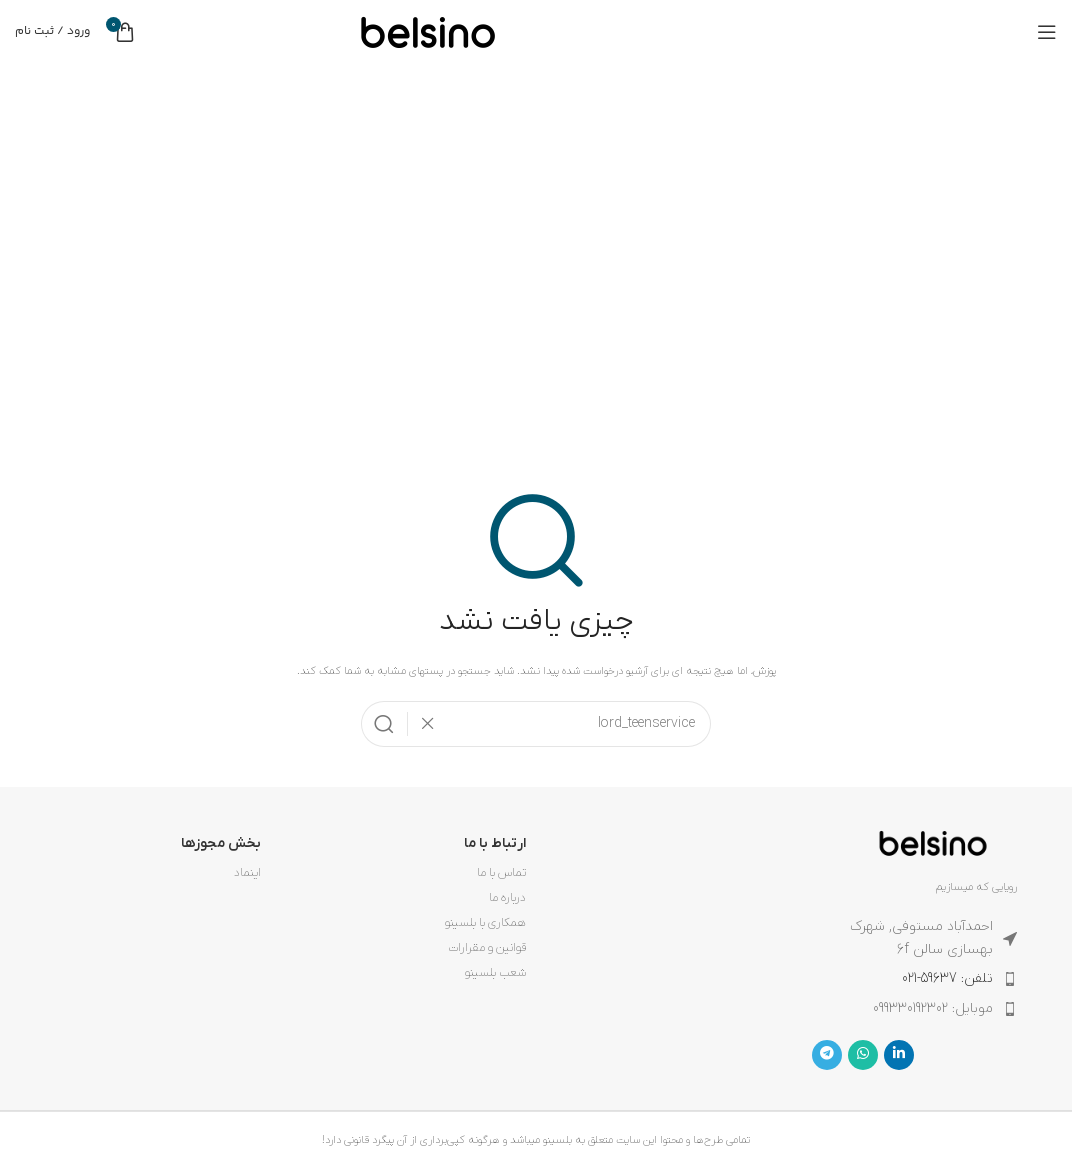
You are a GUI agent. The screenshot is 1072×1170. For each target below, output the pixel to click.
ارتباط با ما (495, 843)
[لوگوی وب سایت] (428, 31)
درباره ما (507, 898)
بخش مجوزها (221, 843)
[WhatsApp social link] (863, 1055)
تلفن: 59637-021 (947, 978)
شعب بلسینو (495, 973)
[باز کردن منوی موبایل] (1047, 32)
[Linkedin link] (899, 1055)
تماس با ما (501, 873)
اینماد (247, 873)
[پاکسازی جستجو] (422, 724)
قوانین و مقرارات (487, 948)
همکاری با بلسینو (485, 923)
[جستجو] (536, 724)
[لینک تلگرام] (827, 1055)
